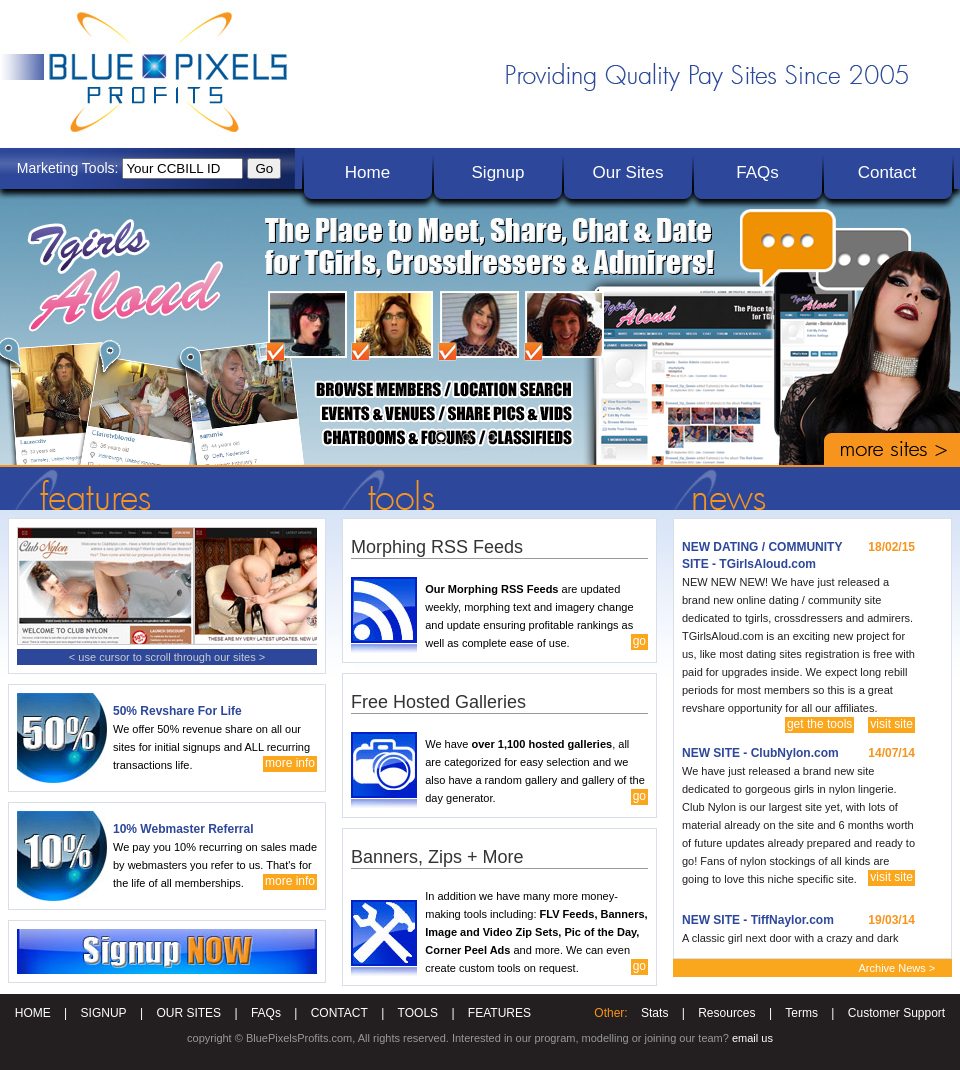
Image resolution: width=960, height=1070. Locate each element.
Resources (726, 1013)
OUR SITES (188, 1013)
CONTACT (339, 1013)
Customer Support (896, 1013)
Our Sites (628, 172)
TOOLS (418, 1013)
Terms (801, 1013)
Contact (887, 172)
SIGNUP (104, 1013)
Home (367, 172)
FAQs (757, 172)
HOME (33, 1013)
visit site (891, 724)
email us (752, 1038)
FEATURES (499, 1013)
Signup (498, 172)
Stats (654, 1013)
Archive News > (897, 968)
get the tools (819, 724)
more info (290, 763)
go (639, 641)
